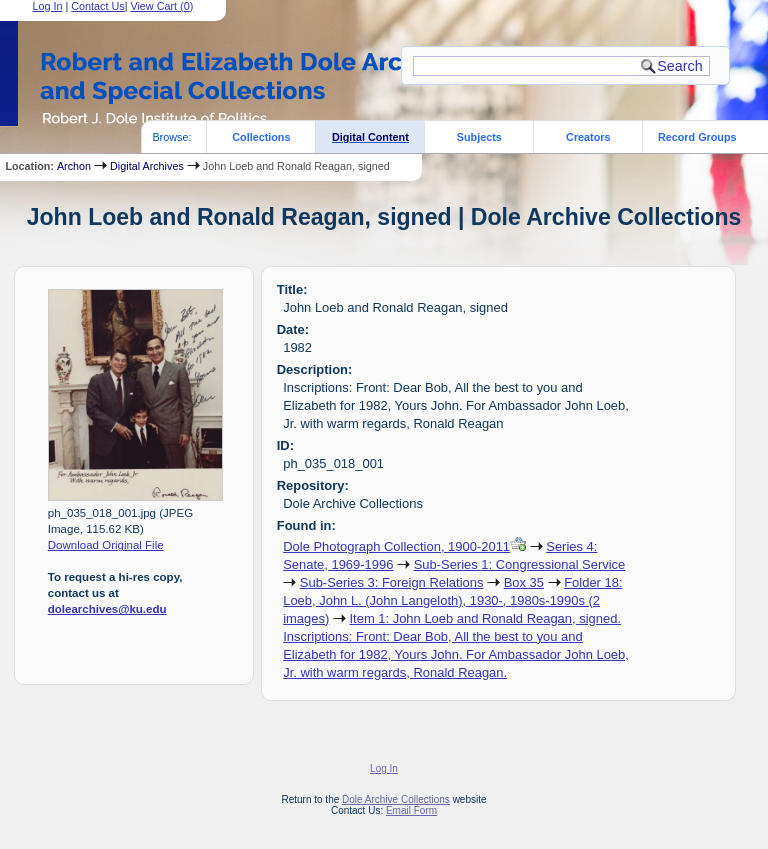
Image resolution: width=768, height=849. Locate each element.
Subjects (479, 137)
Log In (384, 768)
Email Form (411, 810)
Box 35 (524, 582)
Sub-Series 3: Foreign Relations (392, 582)
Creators (588, 137)
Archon (74, 166)
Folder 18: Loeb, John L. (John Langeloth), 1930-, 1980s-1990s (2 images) (452, 600)
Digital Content (370, 137)
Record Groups (697, 137)
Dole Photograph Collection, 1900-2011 (396, 546)
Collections (261, 137)
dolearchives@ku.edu (107, 609)
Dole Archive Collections (396, 799)
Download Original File (106, 545)
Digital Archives (147, 166)
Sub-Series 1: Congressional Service (520, 564)
